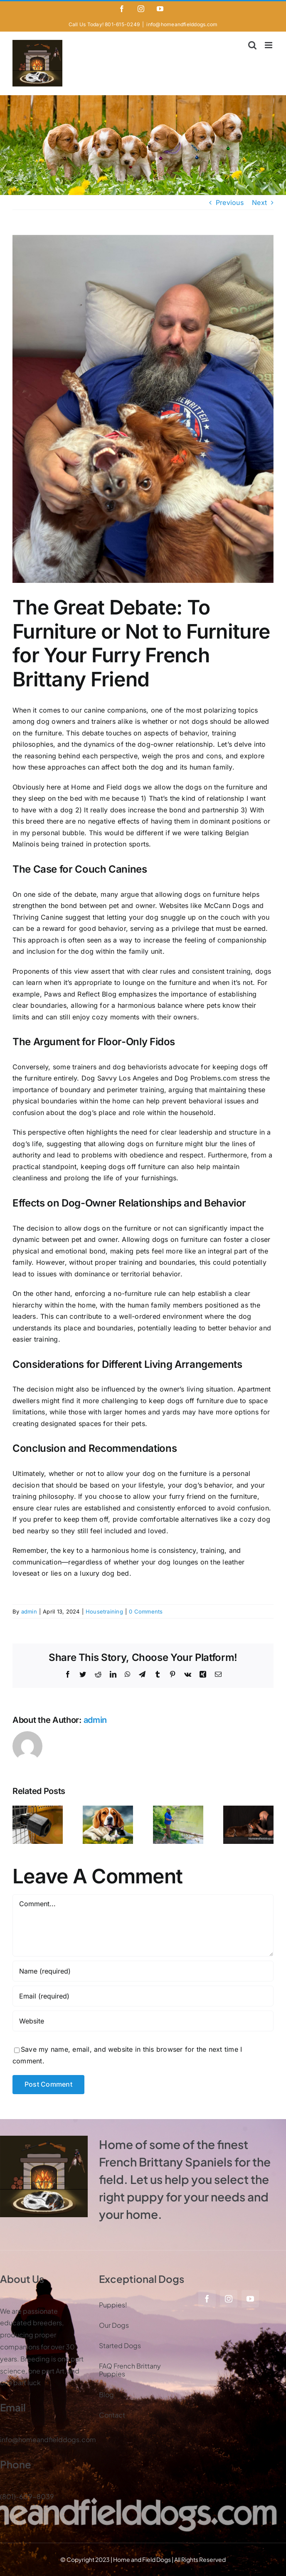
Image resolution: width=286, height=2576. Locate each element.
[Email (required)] (143, 1996)
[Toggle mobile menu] (269, 45)
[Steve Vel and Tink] (143, 409)
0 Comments (146, 1611)
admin (29, 1611)
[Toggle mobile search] (252, 45)
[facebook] (207, 2298)
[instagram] (228, 2298)
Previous (230, 202)
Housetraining (104, 1611)
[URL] (143, 2021)
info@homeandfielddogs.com (181, 24)
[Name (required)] (143, 1971)
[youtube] (250, 2298)
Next (259, 202)
